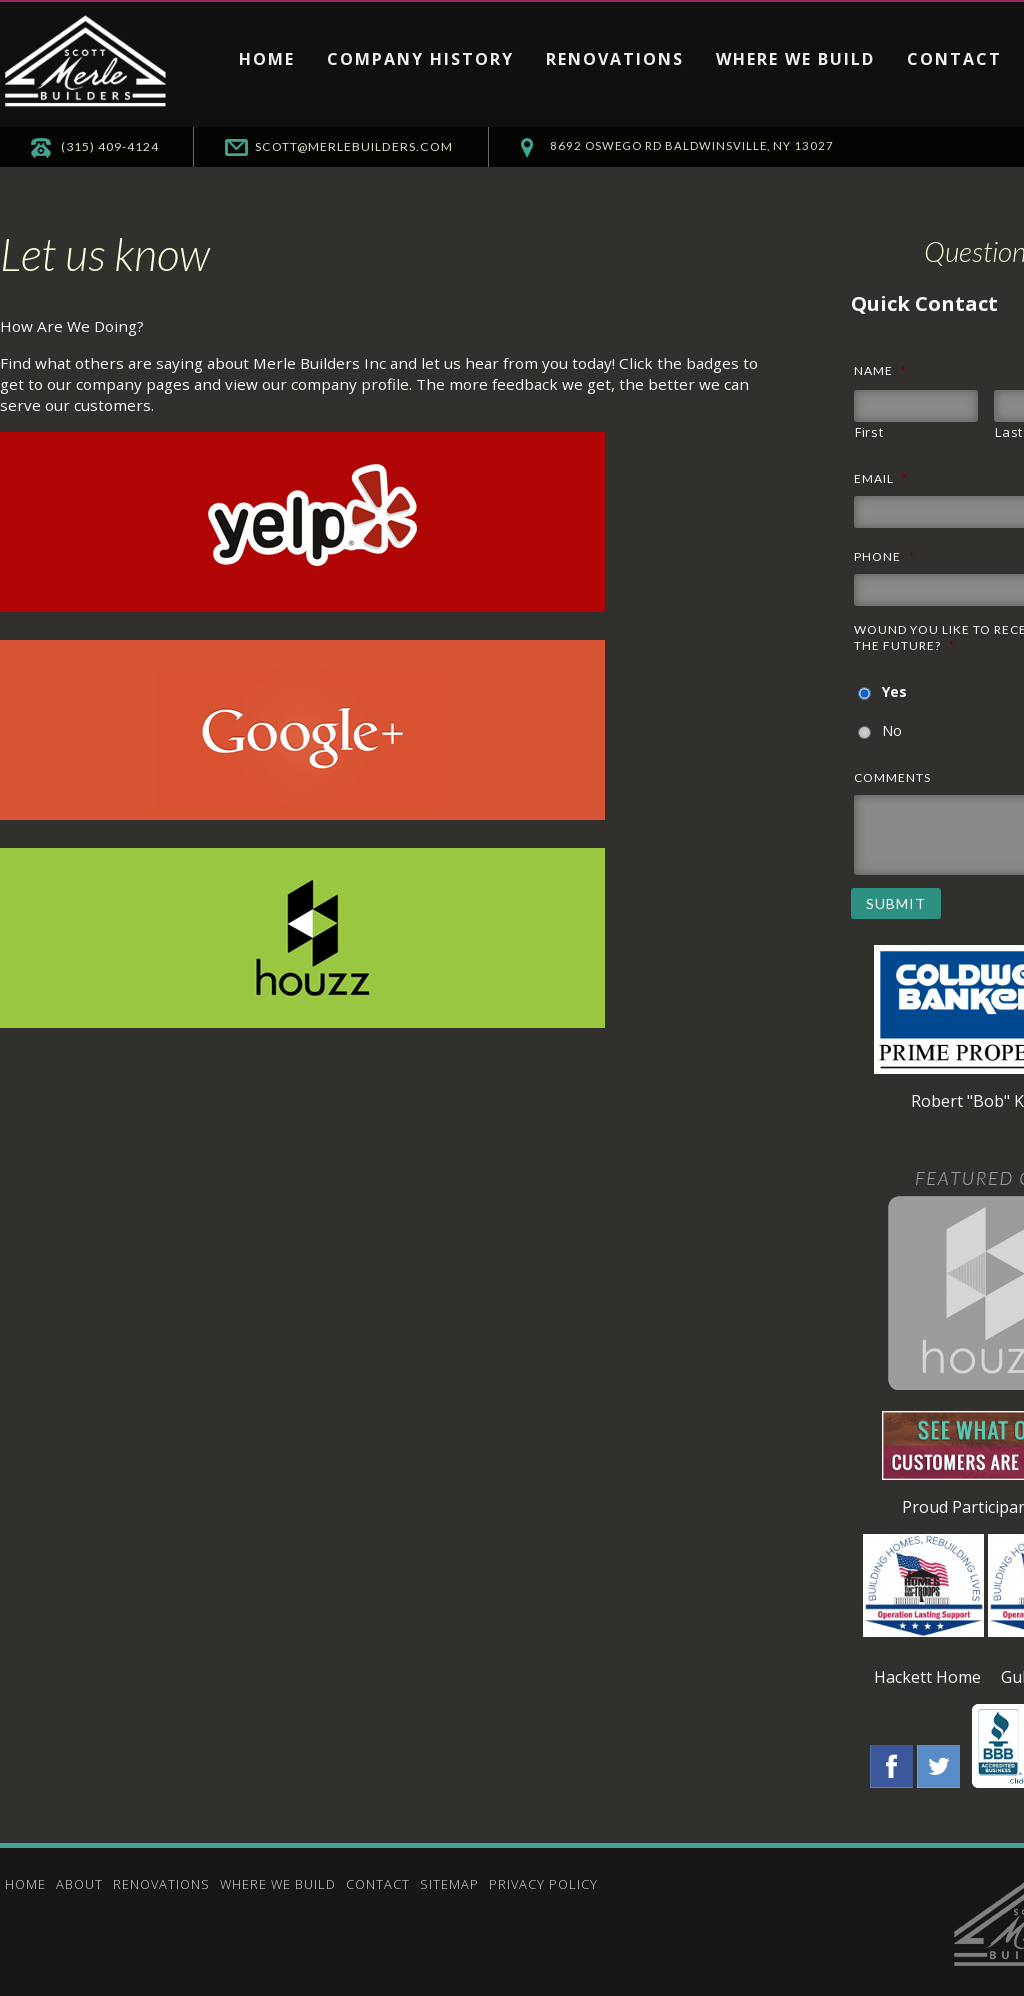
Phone (884, 556)
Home (267, 59)
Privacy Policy (543, 1884)
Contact (954, 59)
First (869, 432)
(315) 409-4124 (135, 147)
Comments (892, 777)
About (79, 1884)
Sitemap (449, 1884)
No (892, 730)
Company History (420, 59)
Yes (894, 691)
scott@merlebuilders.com (427, 147)
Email (881, 478)
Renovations (615, 59)
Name (880, 370)
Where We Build (795, 59)
